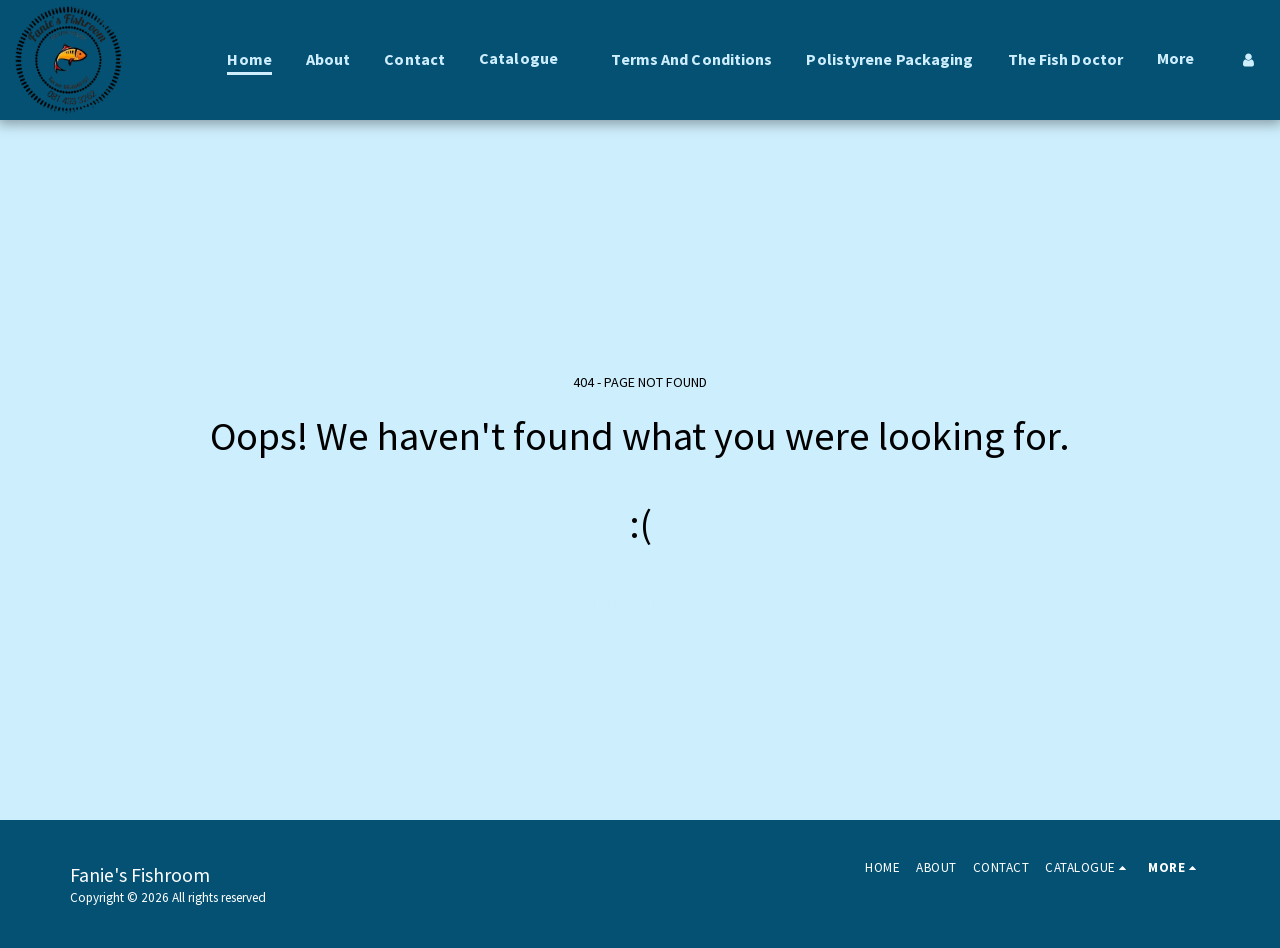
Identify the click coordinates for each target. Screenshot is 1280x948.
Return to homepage (640, 604)
